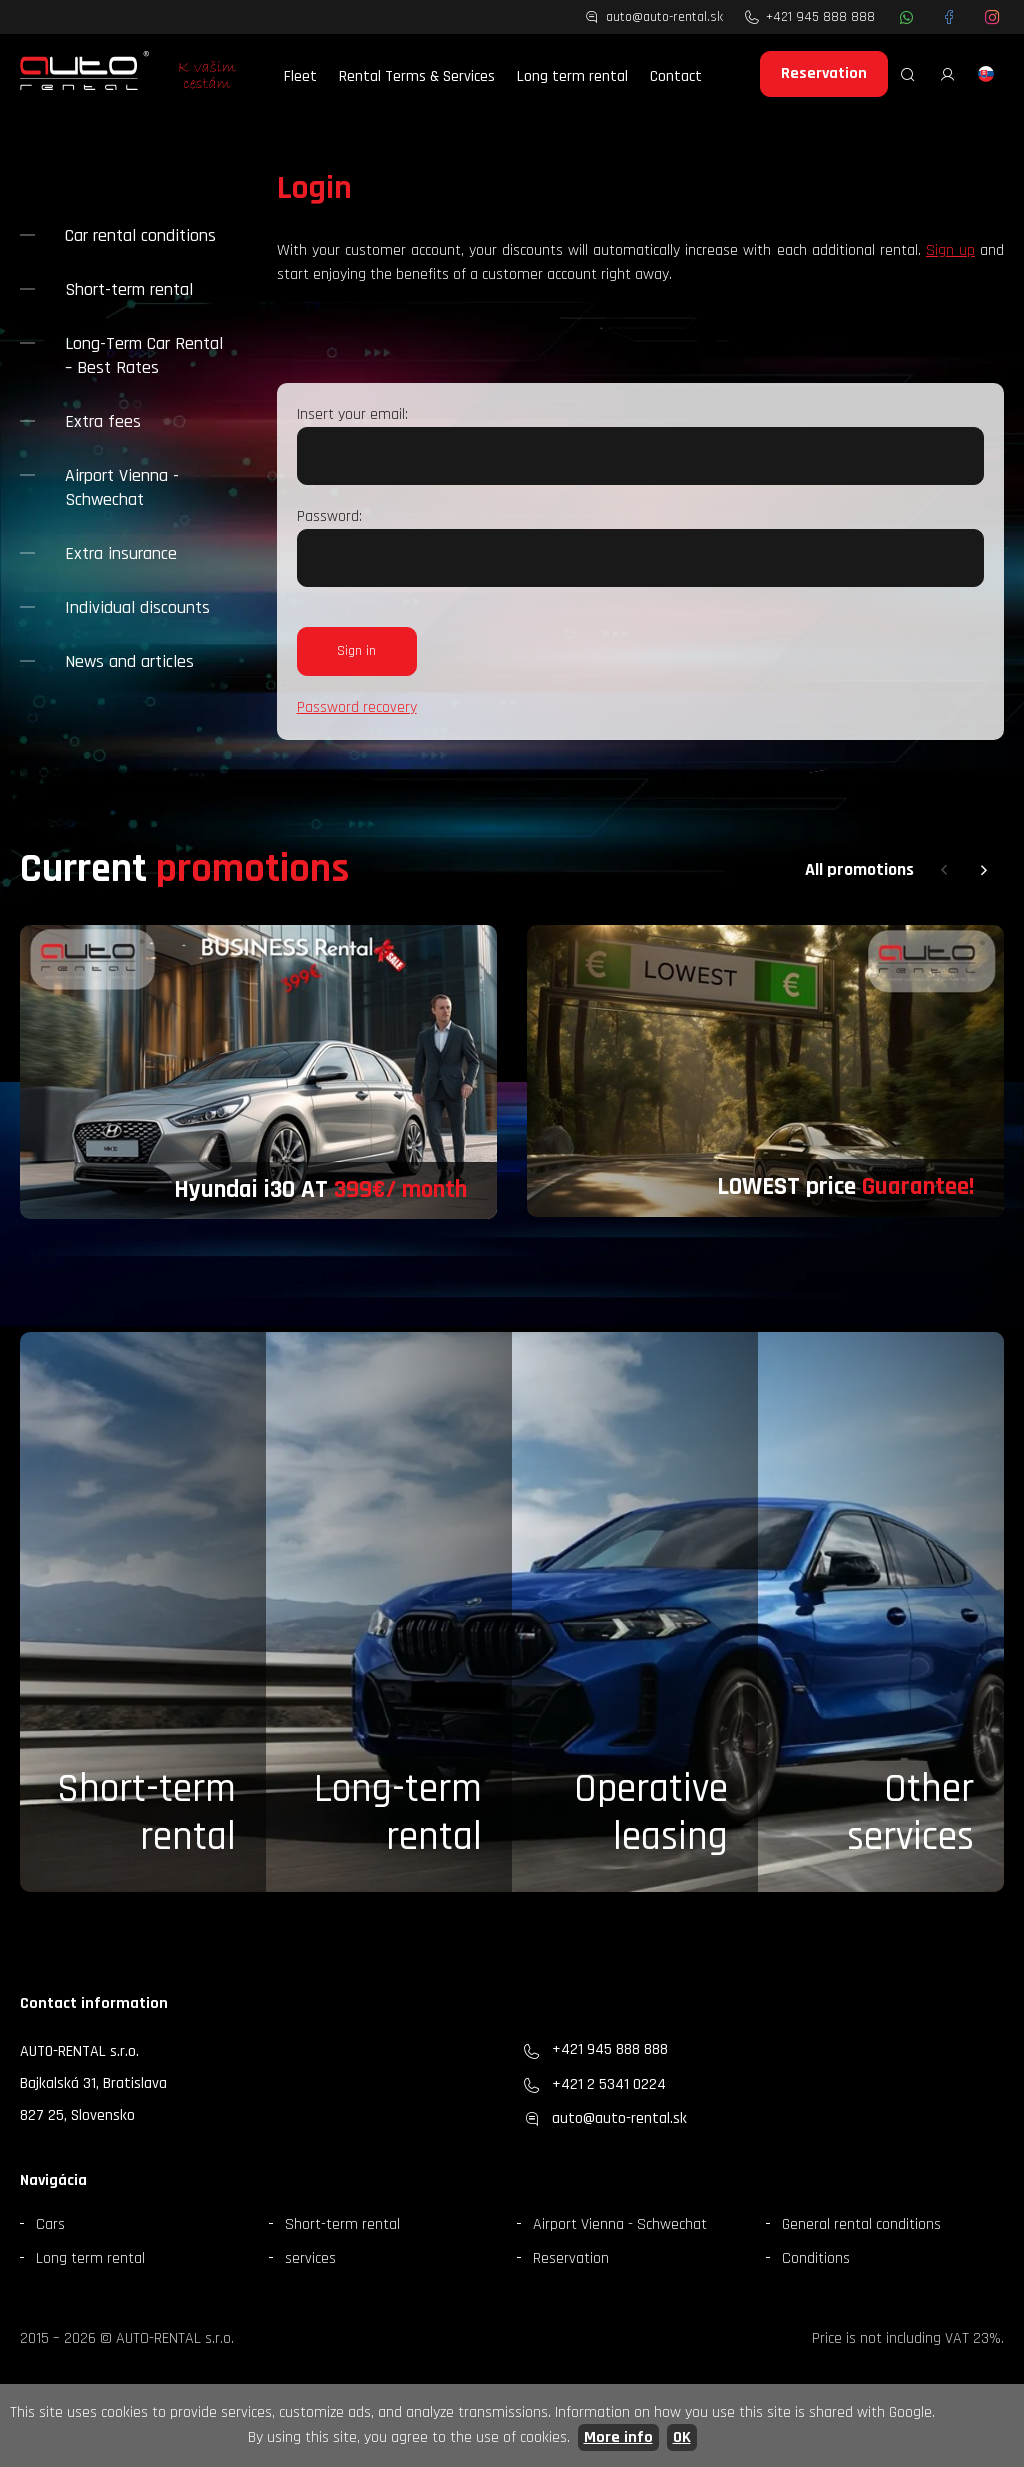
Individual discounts (137, 607)
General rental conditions (861, 2224)
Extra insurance (121, 553)
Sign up (950, 250)
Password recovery (357, 707)
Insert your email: (352, 414)
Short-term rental (129, 289)
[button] (944, 870)
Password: (329, 516)
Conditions (816, 2258)
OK (682, 2437)
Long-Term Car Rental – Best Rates (144, 355)
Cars (50, 2224)
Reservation (824, 73)
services (310, 2258)
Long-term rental (398, 1813)
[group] (258, 1072)
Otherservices (910, 1813)
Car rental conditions (140, 235)
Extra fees (103, 421)
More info (618, 2437)
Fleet (300, 76)
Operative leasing (651, 1813)
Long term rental (572, 76)
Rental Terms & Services (417, 76)
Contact (676, 76)
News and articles (129, 661)
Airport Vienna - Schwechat (122, 487)
